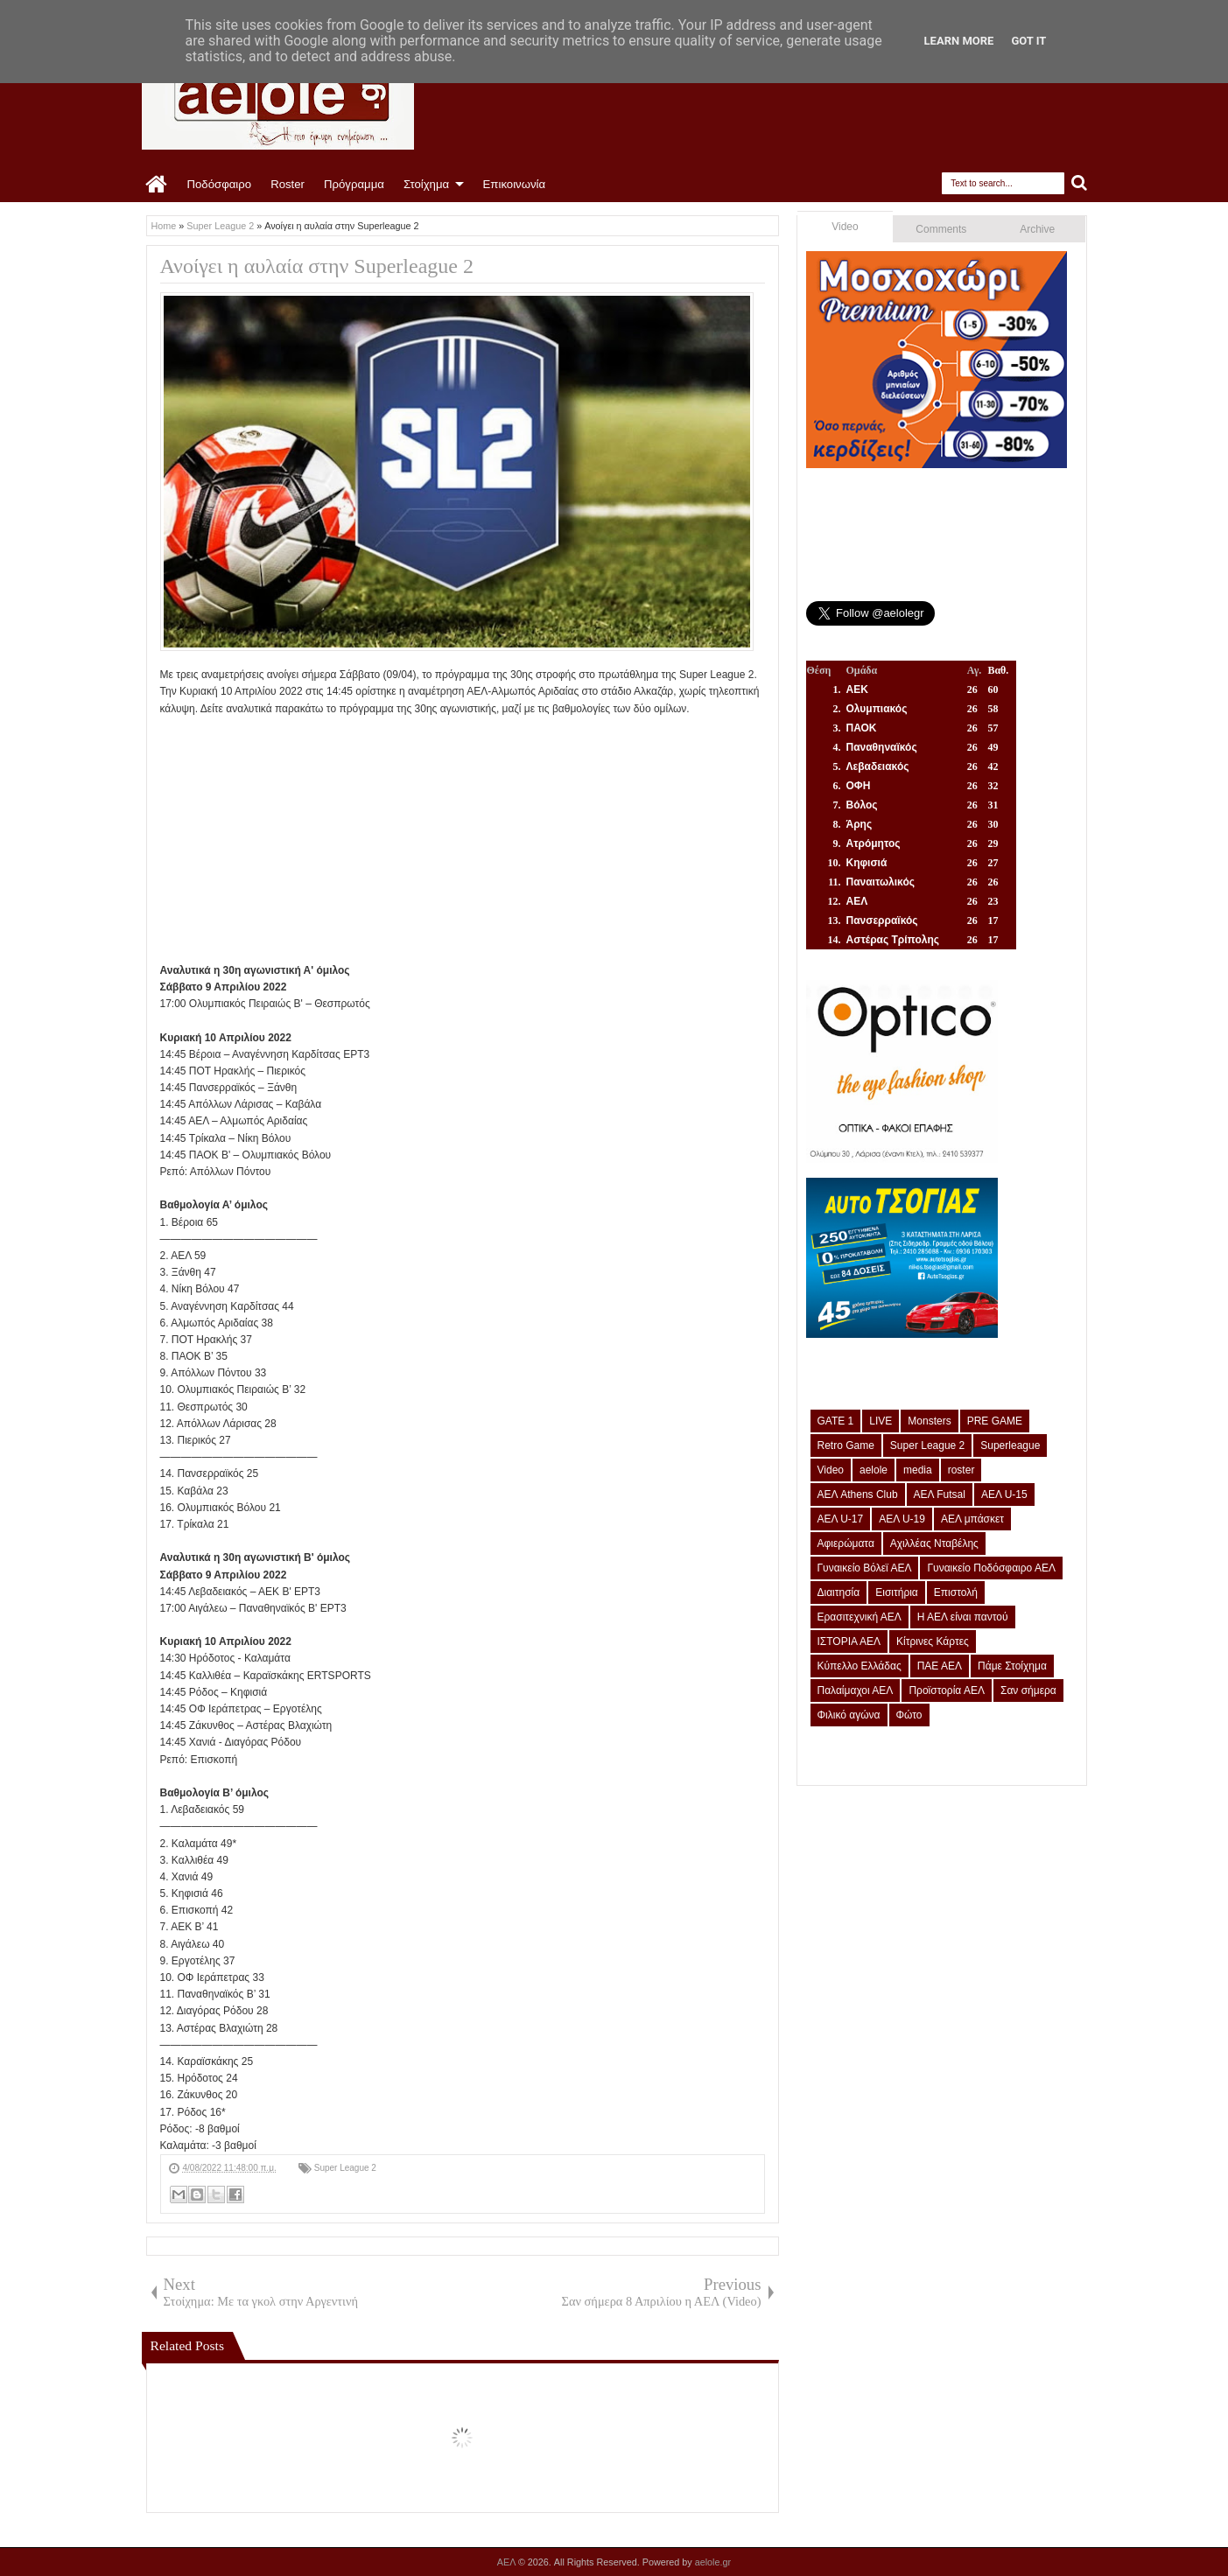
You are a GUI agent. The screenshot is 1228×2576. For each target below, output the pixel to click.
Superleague (1010, 1445)
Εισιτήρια (896, 1592)
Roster (287, 184)
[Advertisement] (462, 840)
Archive (1037, 229)
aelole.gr (713, 2562)
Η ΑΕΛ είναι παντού (962, 1617)
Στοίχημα (426, 184)
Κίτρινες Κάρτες (932, 1641)
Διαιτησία (838, 1592)
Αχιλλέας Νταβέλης (934, 1543)
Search (1079, 183)
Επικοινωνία (514, 184)
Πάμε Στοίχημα (1012, 1666)
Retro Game (845, 1445)
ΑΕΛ (507, 2562)
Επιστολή (956, 1592)
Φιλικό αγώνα (849, 1715)
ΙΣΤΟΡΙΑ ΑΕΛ (849, 1641)
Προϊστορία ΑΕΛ (947, 1690)
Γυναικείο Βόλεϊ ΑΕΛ (864, 1568)
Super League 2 (345, 2168)
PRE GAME (994, 1421)
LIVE (880, 1421)
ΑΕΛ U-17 (840, 1519)
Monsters (929, 1421)
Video (845, 226)
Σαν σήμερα (1028, 1690)
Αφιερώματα (845, 1543)
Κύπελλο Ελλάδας (859, 1666)
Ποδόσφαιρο (219, 184)
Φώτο (909, 1715)
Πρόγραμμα (354, 184)
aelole (874, 1470)
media (917, 1470)
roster (961, 1470)
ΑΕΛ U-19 (902, 1519)
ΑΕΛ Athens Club (857, 1494)
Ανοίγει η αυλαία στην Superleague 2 (317, 266)
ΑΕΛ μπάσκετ (972, 1519)
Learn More (959, 40)
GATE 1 (835, 1421)
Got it (1028, 40)
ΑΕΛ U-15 (1004, 1494)
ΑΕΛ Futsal (939, 1494)
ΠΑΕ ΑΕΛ (939, 1666)
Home (157, 184)
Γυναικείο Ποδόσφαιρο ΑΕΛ (991, 1568)
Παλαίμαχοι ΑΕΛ (855, 1690)
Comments (941, 229)
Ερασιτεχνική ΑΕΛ (859, 1617)
